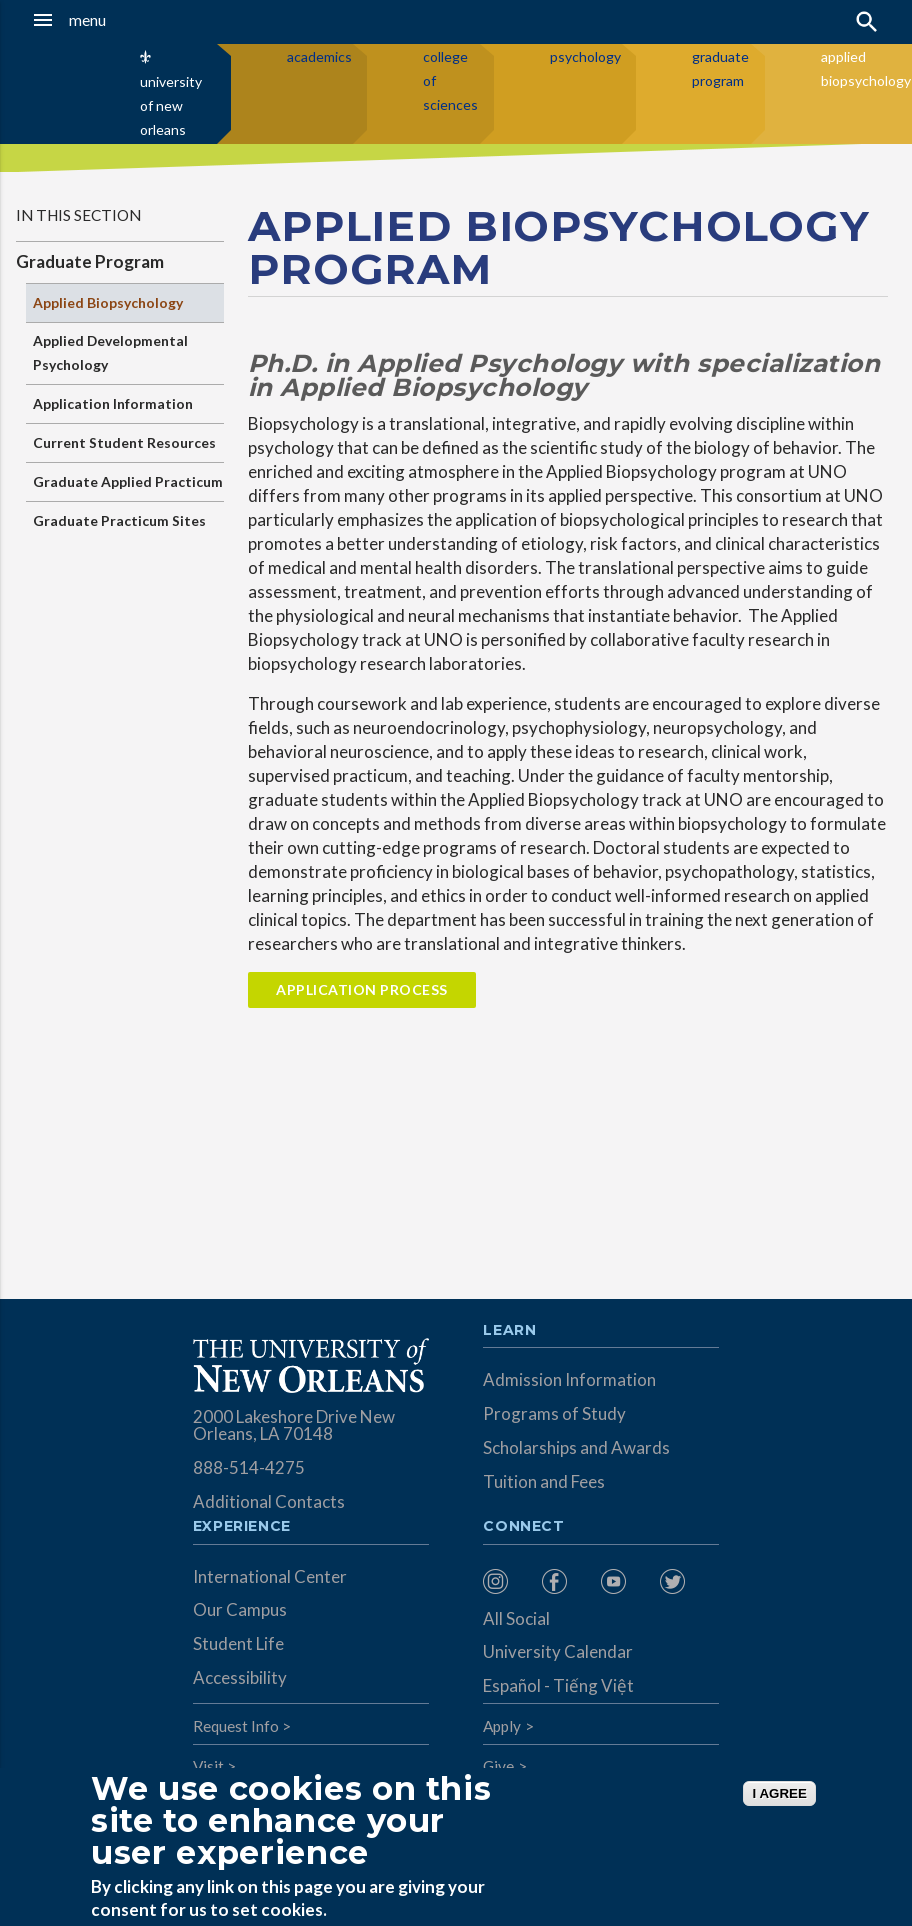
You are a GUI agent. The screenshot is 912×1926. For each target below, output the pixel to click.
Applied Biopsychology (108, 302)
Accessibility (240, 1677)
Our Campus (240, 1609)
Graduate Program (90, 261)
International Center (270, 1576)
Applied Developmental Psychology (110, 352)
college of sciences (450, 80)
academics (319, 56)
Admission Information (569, 1379)
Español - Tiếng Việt (558, 1685)
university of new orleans (171, 105)
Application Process (362, 989)
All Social (516, 1618)
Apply (502, 1726)
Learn (509, 1331)
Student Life (238, 1643)
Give (498, 1766)
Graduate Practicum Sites (119, 520)
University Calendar (558, 1651)
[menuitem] (507, 1581)
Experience (242, 1527)
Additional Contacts (269, 1501)
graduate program (720, 68)
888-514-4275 (249, 1467)
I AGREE (779, 1793)
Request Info (236, 1726)
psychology (585, 56)
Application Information (113, 403)
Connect (524, 1527)
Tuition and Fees (544, 1481)
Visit (208, 1766)
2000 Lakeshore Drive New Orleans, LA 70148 (294, 1425)
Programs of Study (554, 1413)
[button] (90, 20)
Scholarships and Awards (576, 1447)
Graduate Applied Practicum (128, 481)
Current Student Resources (124, 442)
